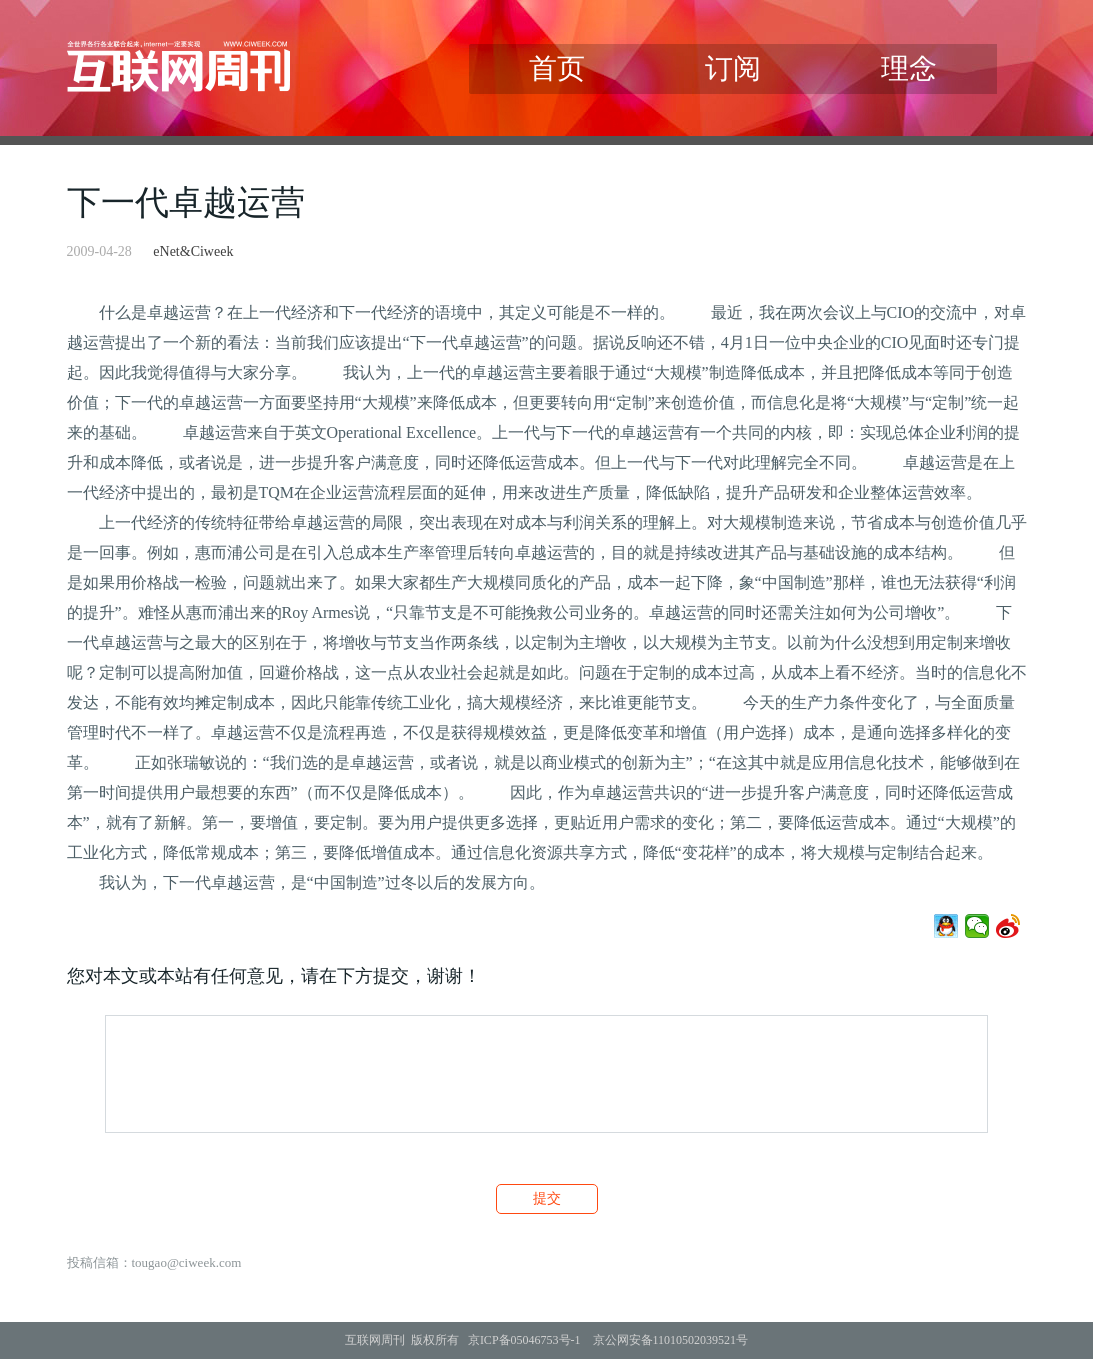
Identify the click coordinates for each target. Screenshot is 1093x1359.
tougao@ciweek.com (187, 1262)
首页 (557, 68)
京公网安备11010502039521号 (671, 1340)
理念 (909, 68)
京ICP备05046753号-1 (524, 1340)
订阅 (733, 68)
